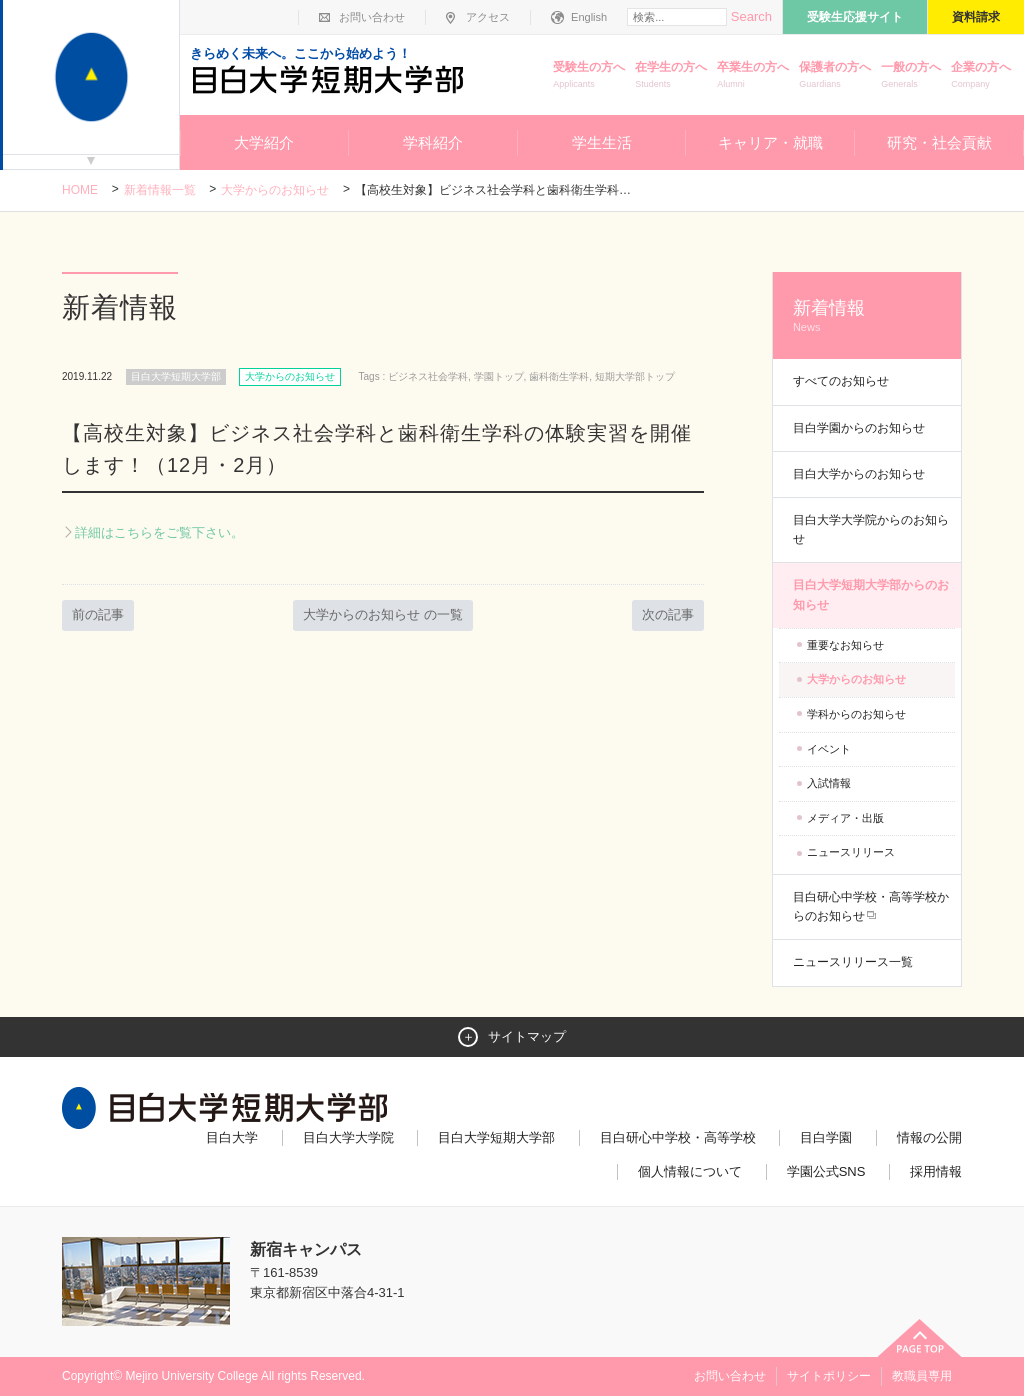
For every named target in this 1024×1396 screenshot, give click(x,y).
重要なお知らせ (845, 645)
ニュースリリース (851, 852)
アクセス (488, 17)
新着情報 (867, 316)
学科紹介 (433, 142)
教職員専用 (922, 1376)
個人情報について (690, 1171)
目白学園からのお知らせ (859, 428)
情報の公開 (929, 1137)
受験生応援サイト (855, 17)
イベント (829, 749)
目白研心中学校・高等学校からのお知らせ (871, 906)
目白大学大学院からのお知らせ (871, 529)
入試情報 (829, 783)
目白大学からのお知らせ (859, 474)
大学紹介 (264, 142)
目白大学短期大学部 (496, 1137)
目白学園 (826, 1137)
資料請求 (976, 17)
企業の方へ (981, 76)
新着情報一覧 (160, 190)
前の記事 (98, 614)
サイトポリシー (829, 1376)
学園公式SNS (826, 1171)
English (589, 17)
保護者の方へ (835, 76)
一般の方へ (911, 76)
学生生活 (602, 142)
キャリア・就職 (770, 142)
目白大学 (232, 1137)
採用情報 (936, 1171)
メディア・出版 (845, 818)
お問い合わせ (372, 17)
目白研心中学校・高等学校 (678, 1137)
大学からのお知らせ (275, 190)
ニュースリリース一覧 (853, 962)
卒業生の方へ (753, 76)
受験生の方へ (589, 76)
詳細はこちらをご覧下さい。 (159, 532)
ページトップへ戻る (920, 1338)
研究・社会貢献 (939, 142)
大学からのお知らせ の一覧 (383, 614)
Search (751, 16)
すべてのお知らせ (841, 381)
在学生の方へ (671, 76)
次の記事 (668, 614)
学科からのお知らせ (856, 714)
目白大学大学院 (348, 1137)
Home (80, 190)
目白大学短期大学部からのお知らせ (871, 594)
